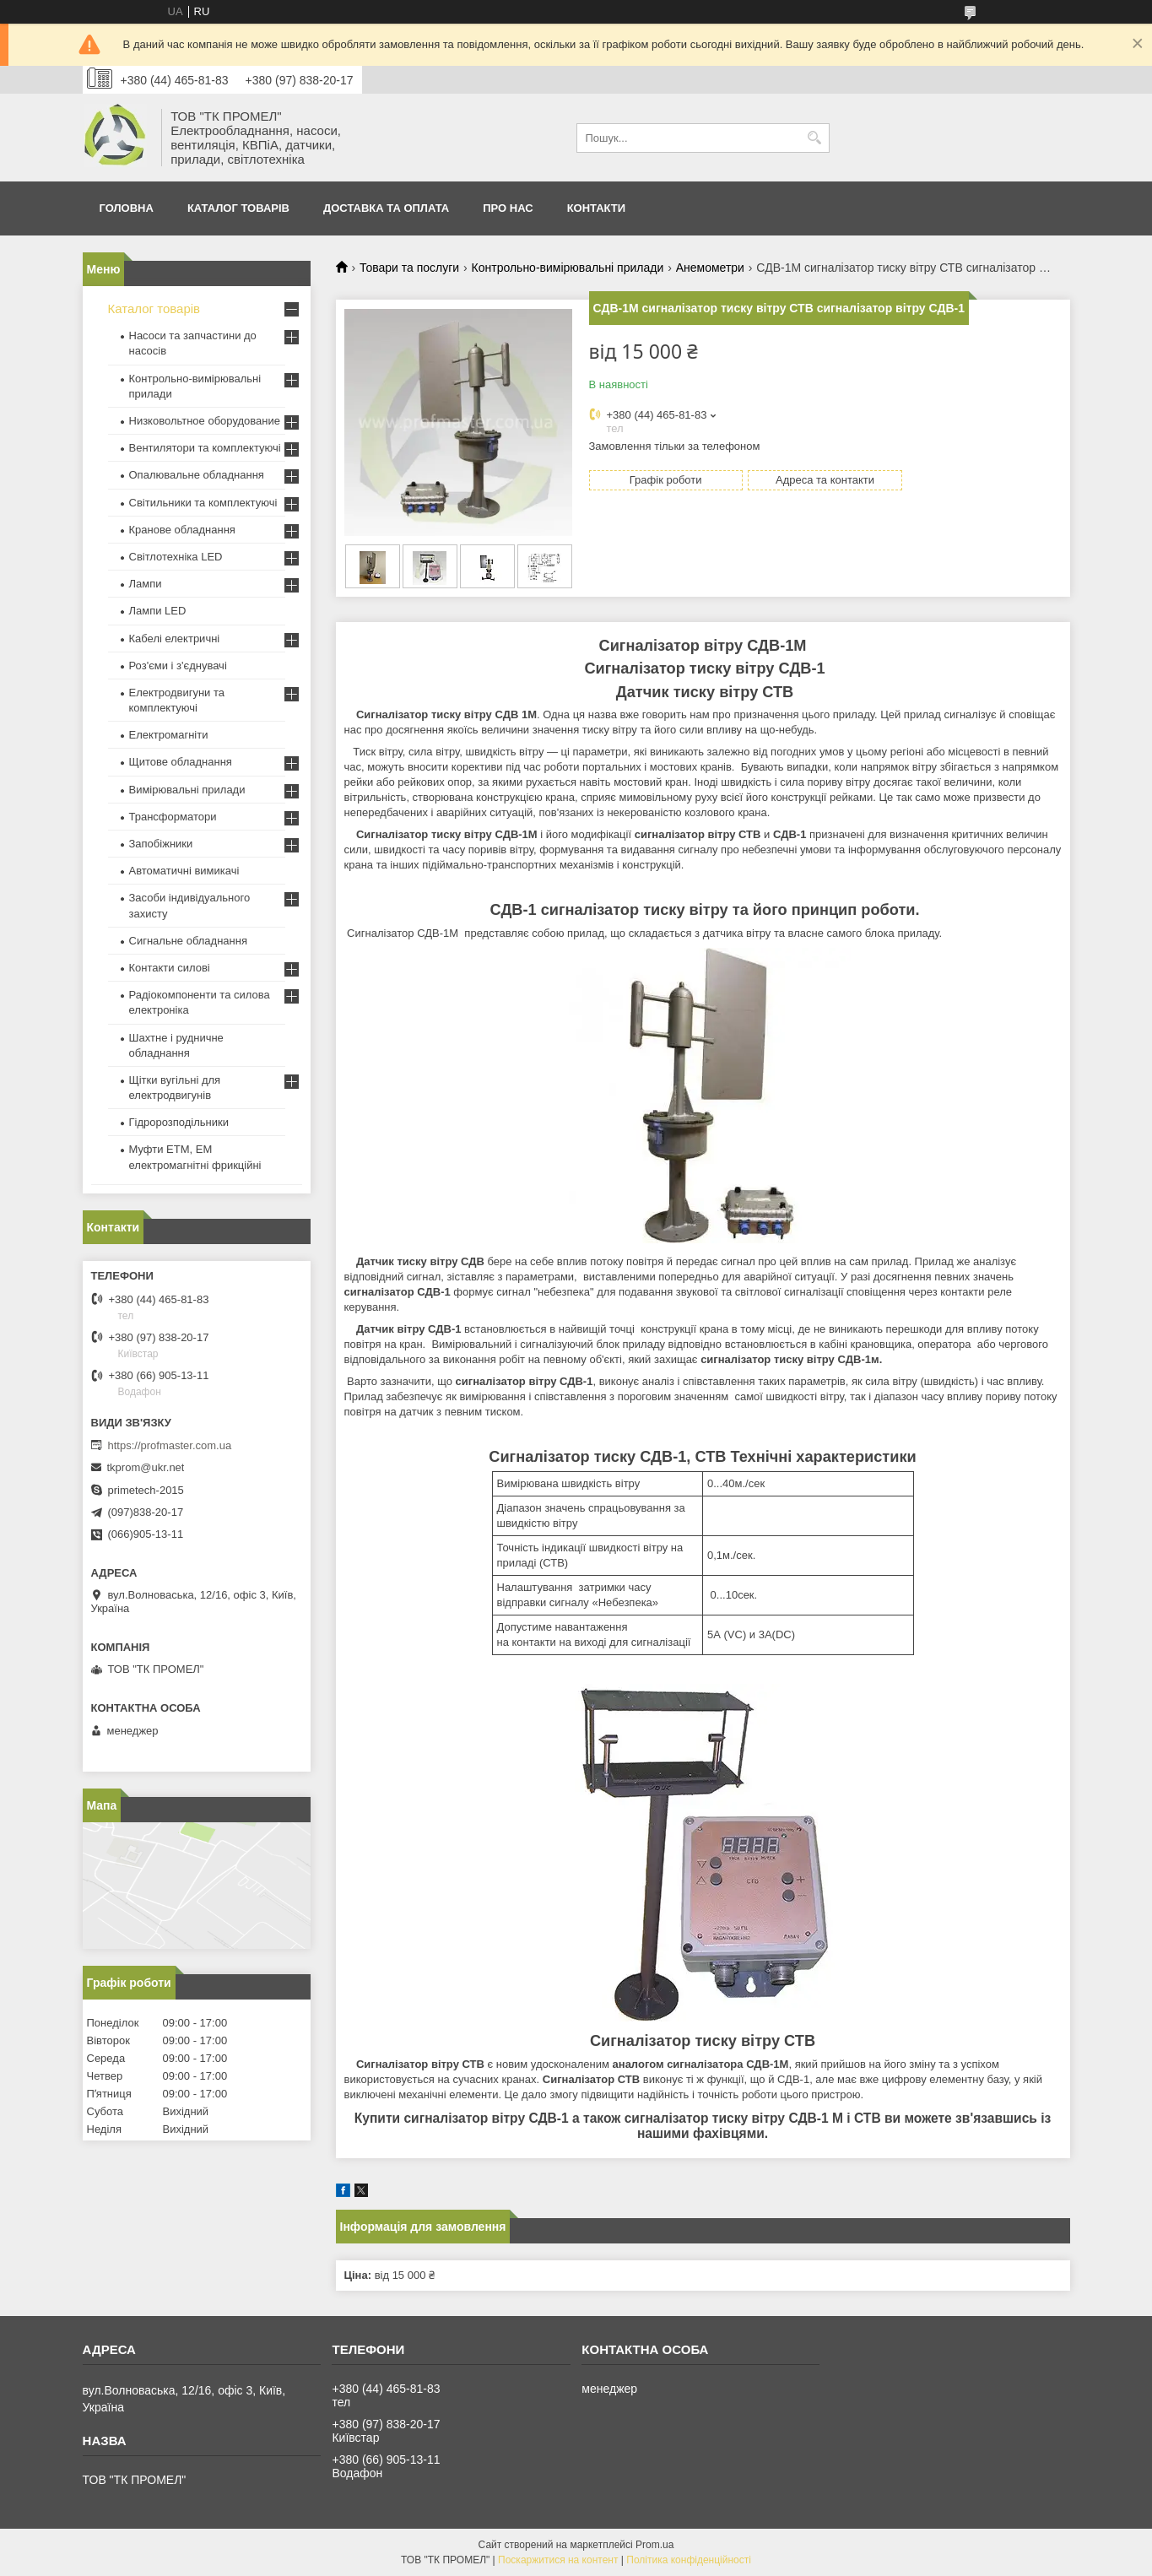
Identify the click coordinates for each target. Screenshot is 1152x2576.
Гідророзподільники (179, 1122)
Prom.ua (654, 2545)
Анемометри (710, 267)
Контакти (596, 208)
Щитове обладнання (180, 761)
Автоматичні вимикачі (184, 870)
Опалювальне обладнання (196, 474)
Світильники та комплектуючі (203, 502)
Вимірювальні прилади (187, 789)
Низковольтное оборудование (204, 420)
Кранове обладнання (182, 529)
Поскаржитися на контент (558, 2560)
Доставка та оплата (386, 208)
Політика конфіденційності (688, 2560)
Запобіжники (161, 843)
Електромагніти (168, 734)
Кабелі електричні (174, 638)
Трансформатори (173, 816)
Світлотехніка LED (176, 556)
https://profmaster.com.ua (170, 1445)
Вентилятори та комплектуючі (205, 447)
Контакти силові (169, 967)
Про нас (508, 208)
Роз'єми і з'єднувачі (178, 665)
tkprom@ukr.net (146, 1467)
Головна (127, 208)
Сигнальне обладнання (188, 940)
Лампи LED (158, 610)
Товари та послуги (409, 267)
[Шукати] (815, 138)
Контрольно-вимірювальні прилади (568, 267)
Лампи (145, 583)
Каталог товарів (238, 208)
